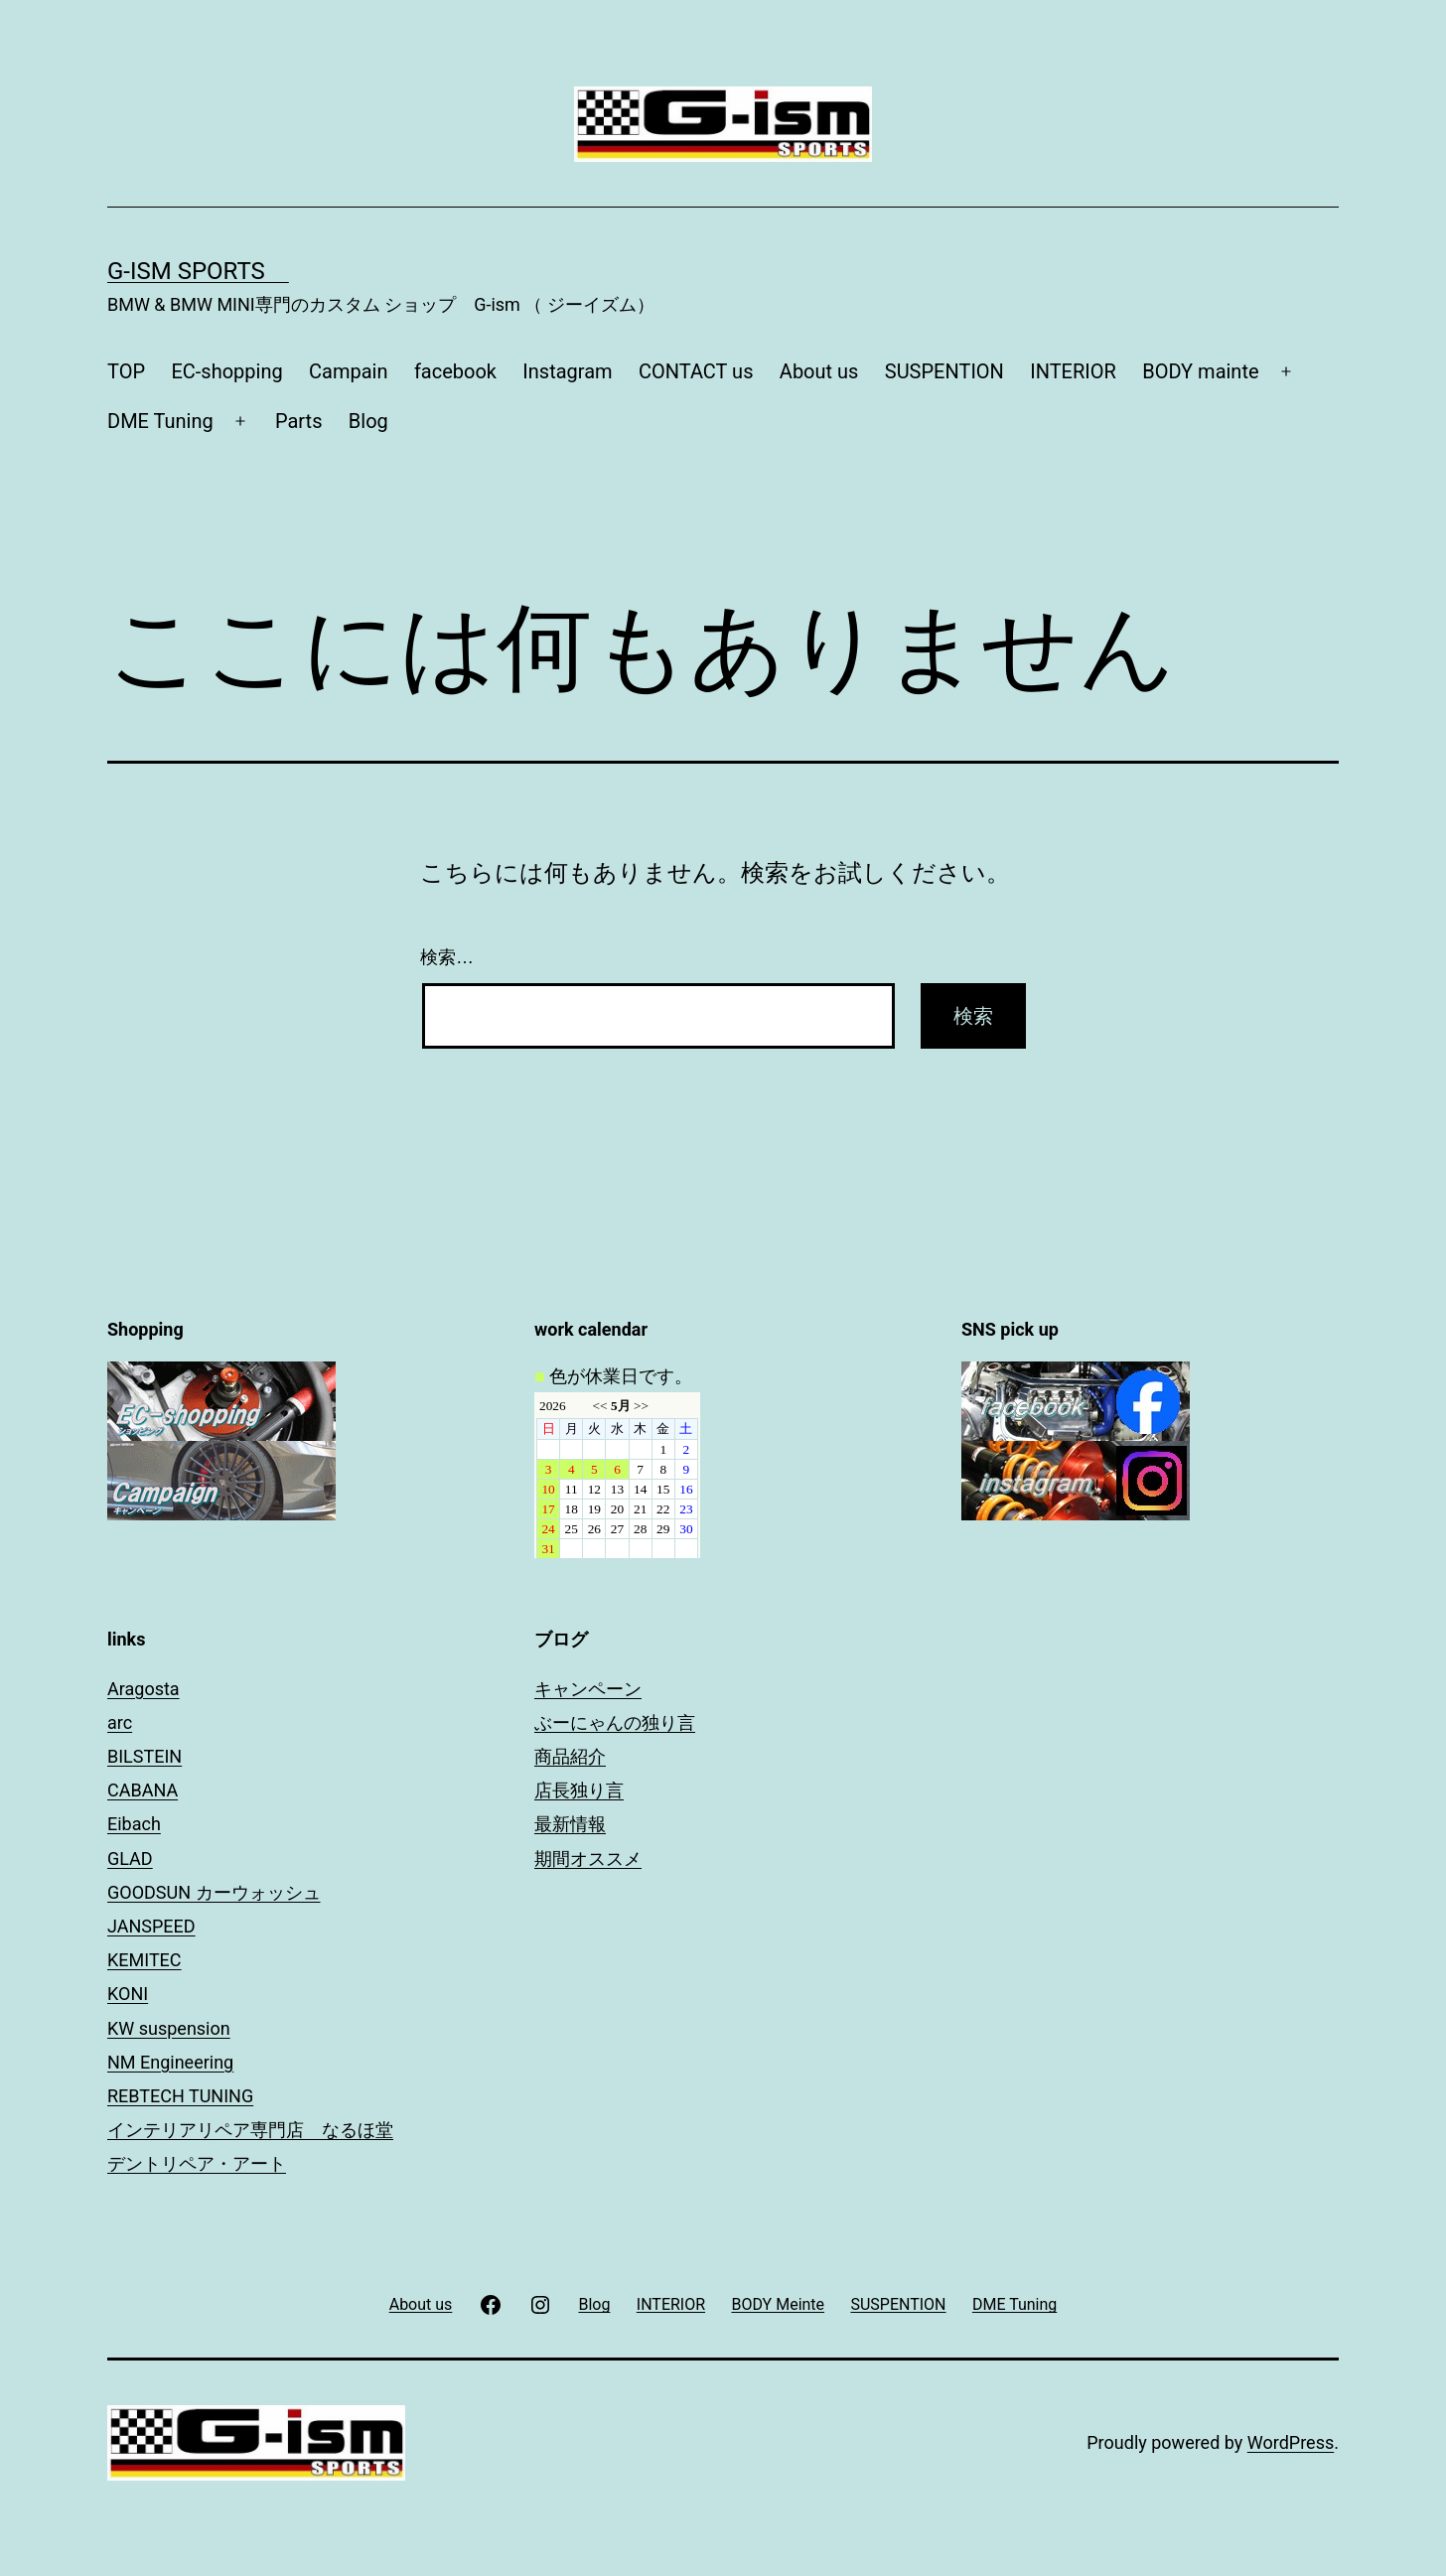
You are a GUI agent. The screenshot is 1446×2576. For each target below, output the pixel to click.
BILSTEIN (144, 1756)
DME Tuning (160, 421)
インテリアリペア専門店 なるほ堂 (250, 2129)
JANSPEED (151, 1926)
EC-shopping (226, 371)
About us (819, 371)
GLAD (130, 1858)
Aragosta (143, 1688)
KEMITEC (144, 1959)
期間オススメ (588, 1858)
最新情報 (570, 1823)
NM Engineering (170, 2062)
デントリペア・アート (196, 2163)
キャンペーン (588, 1688)
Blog (368, 421)
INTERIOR (1073, 371)
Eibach (134, 1823)
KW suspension (168, 2028)
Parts (299, 421)
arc (119, 1722)
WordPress (1290, 2442)
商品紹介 (570, 1756)
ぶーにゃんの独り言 (614, 1722)
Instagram (567, 371)
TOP (126, 371)
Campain (348, 371)
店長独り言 (579, 1790)
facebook (455, 371)
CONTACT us (696, 371)
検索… (447, 957)
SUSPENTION (944, 371)
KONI (127, 1993)
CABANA (142, 1790)
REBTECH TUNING (180, 2095)
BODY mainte (1200, 371)
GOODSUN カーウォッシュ (214, 1892)
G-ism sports (198, 271)
